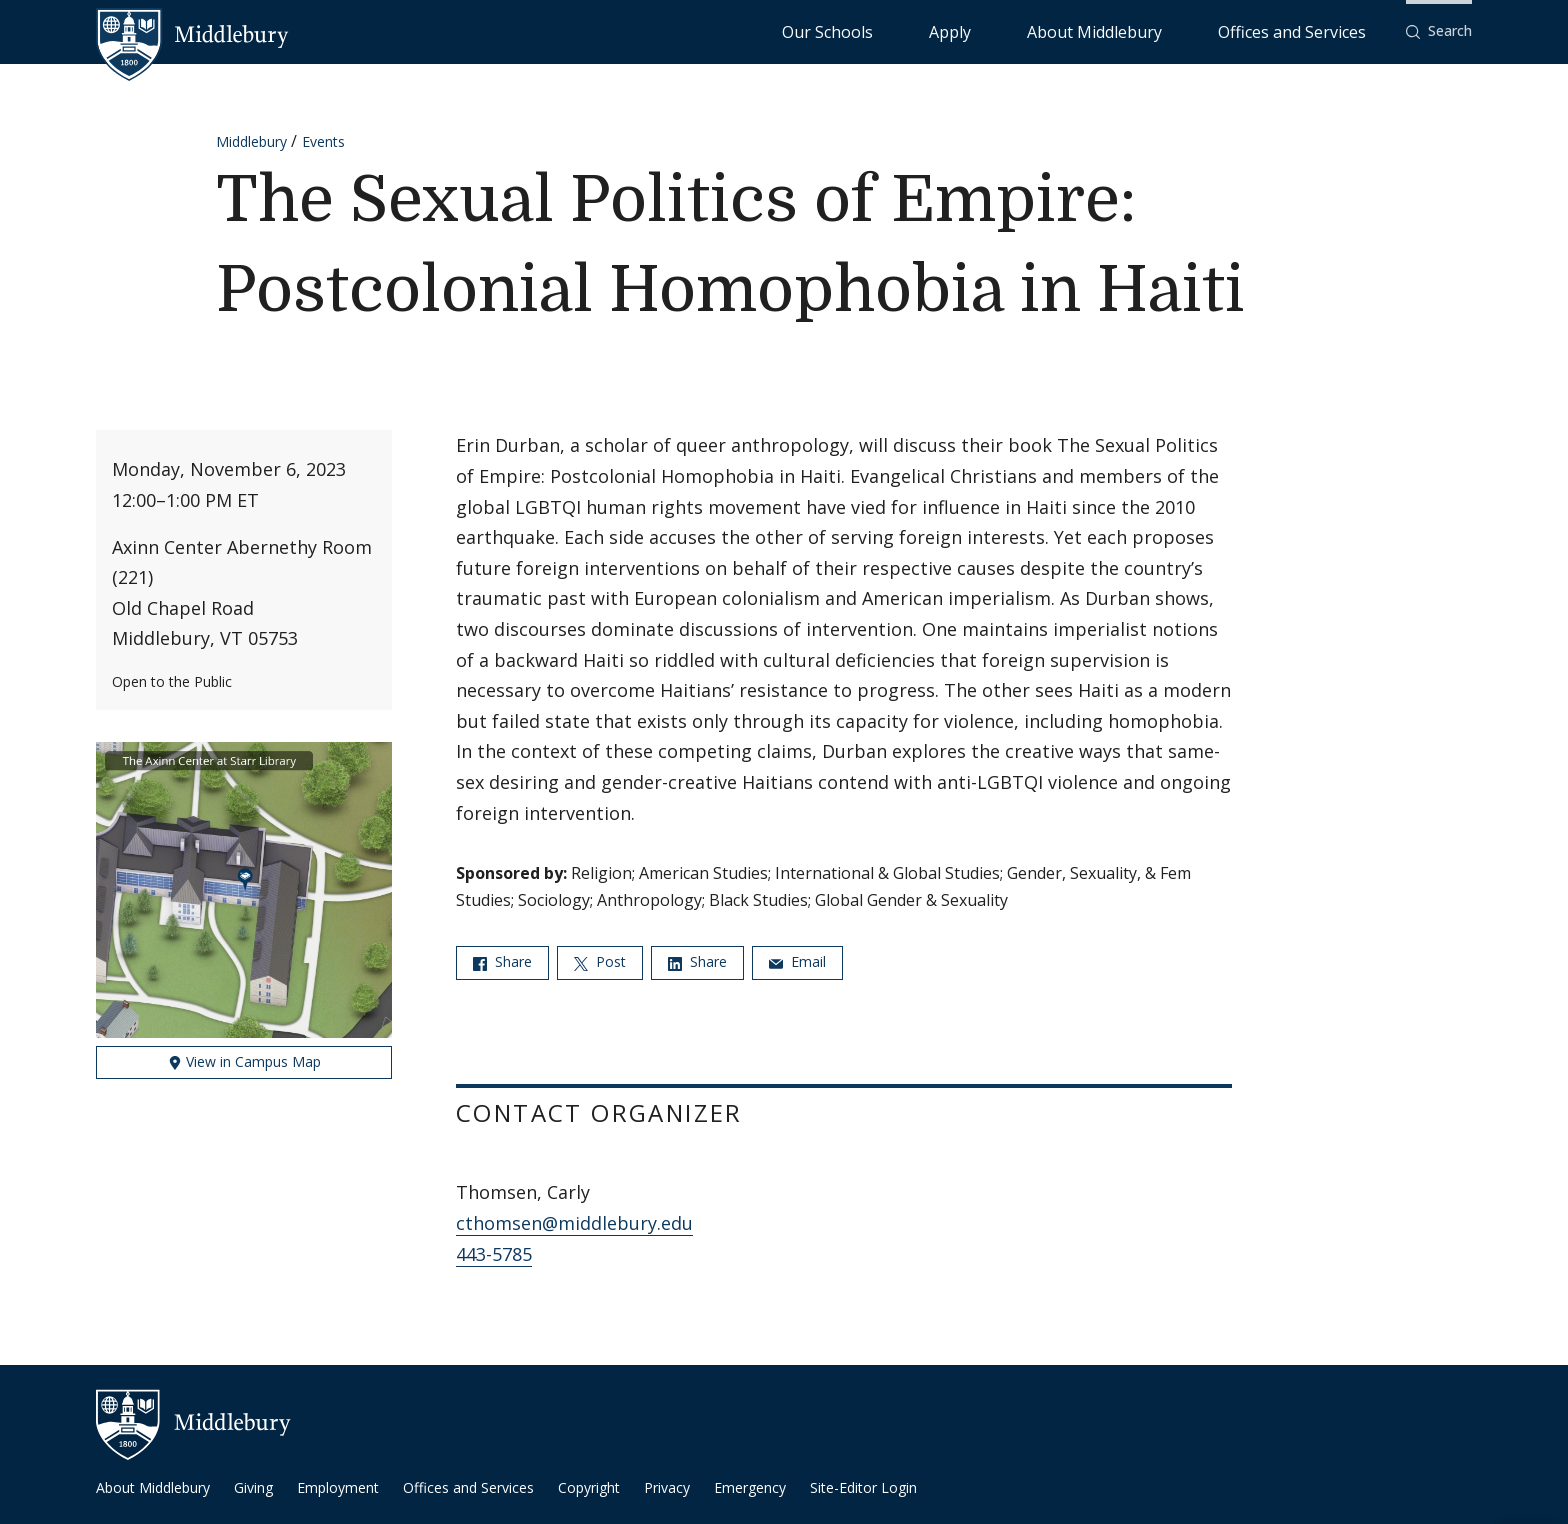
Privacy (667, 1487)
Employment (338, 1487)
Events (323, 141)
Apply (1070, 30)
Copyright (589, 1487)
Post (600, 961)
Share (502, 961)
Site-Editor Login (863, 1487)
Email (797, 961)
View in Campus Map (244, 1061)
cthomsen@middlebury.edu (574, 1223)
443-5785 (494, 1254)
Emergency (750, 1487)
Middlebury (251, 141)
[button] (1439, 31)
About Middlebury (1169, 30)
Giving (253, 1487)
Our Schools (989, 30)
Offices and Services (1316, 30)
